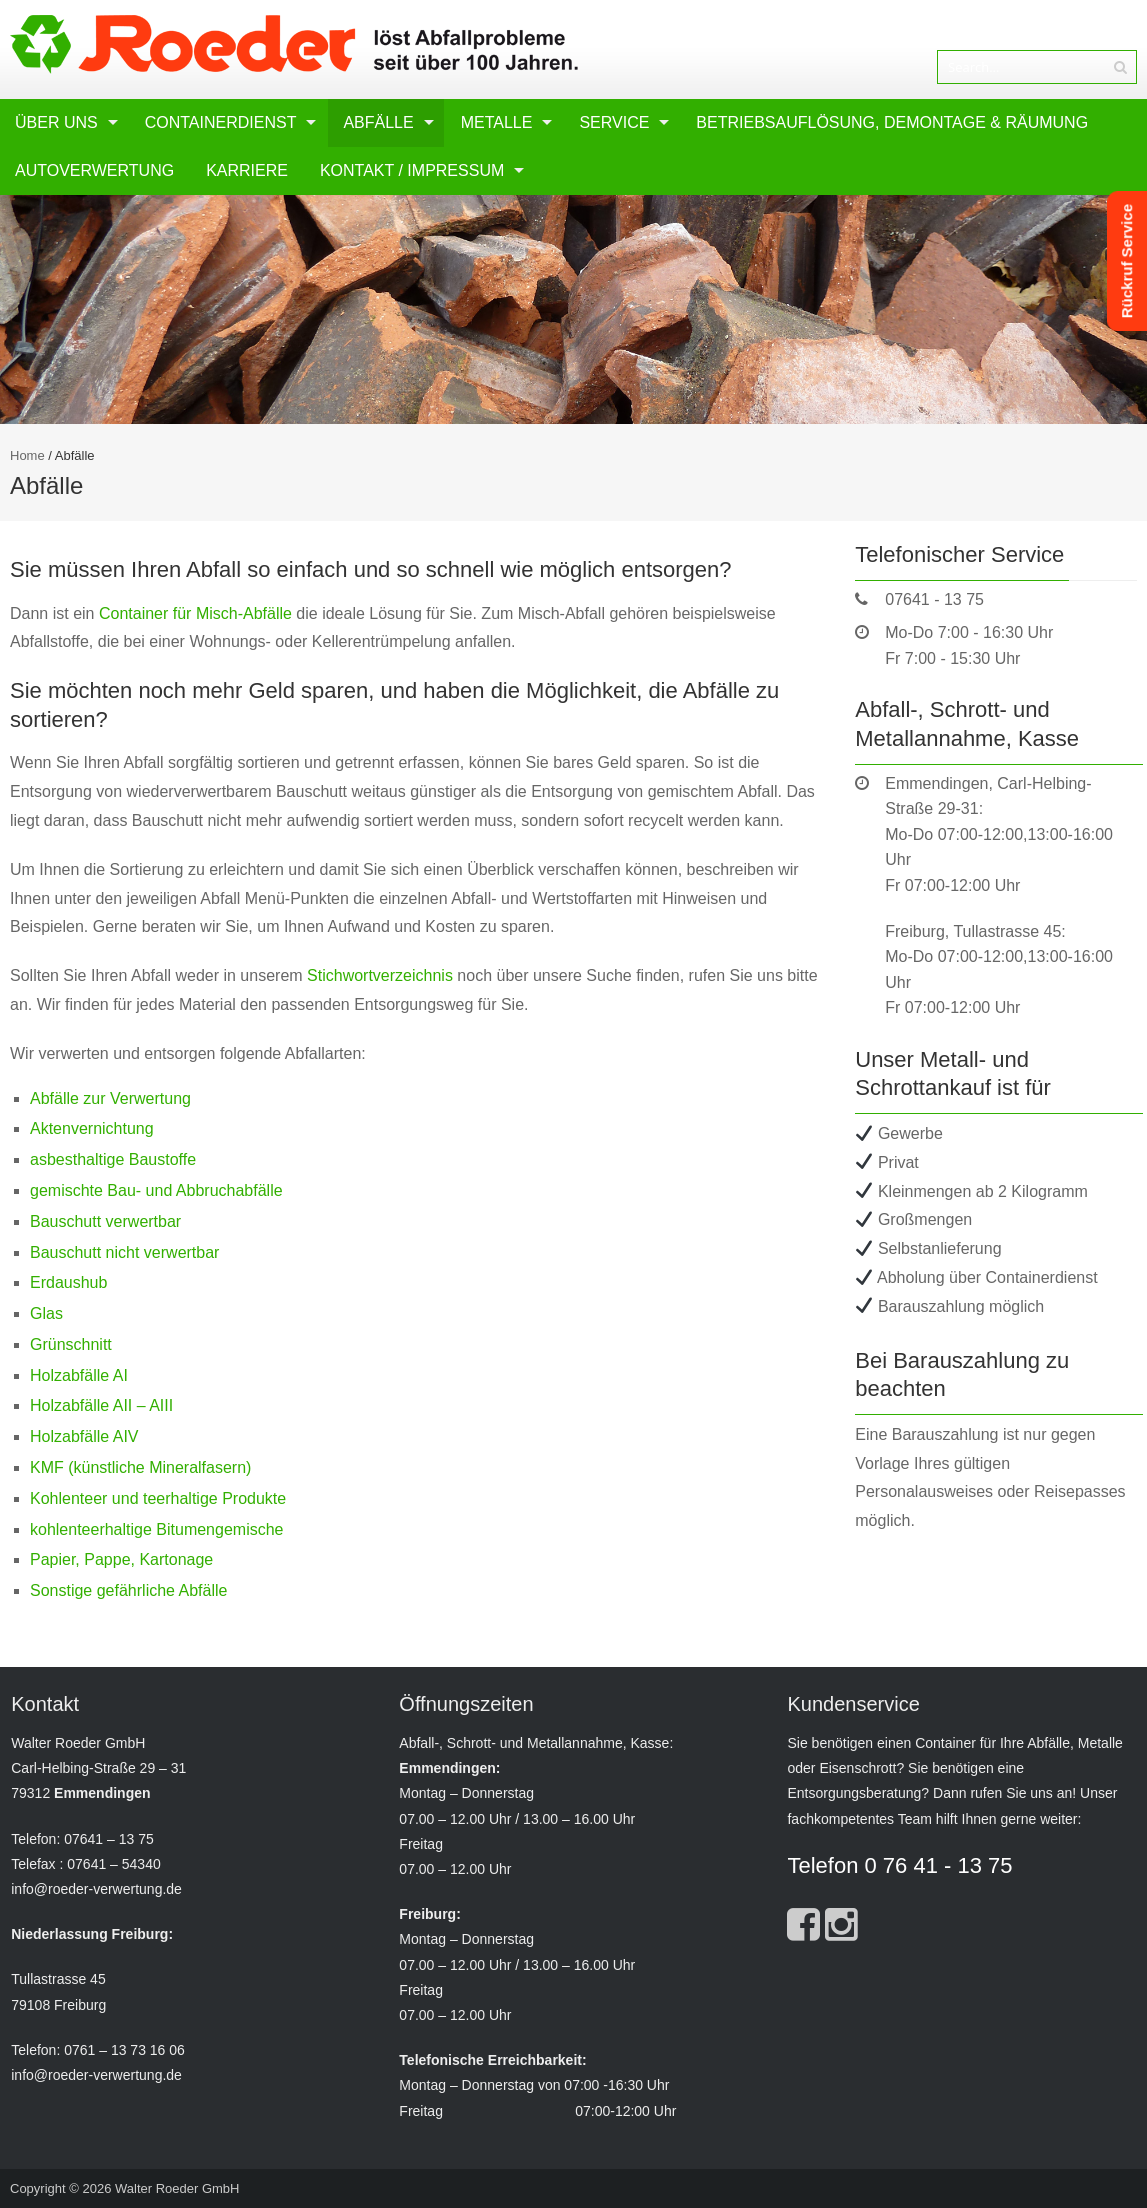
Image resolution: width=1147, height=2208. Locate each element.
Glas (46, 1313)
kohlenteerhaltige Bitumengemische (156, 1529)
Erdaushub (68, 1282)
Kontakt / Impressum (412, 170)
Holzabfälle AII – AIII (101, 1405)
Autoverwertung (94, 170)
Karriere (247, 170)
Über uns (56, 122)
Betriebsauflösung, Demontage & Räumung (892, 122)
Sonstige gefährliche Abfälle (128, 1590)
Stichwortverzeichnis (380, 975)
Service (614, 122)
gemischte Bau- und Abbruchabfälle (156, 1190)
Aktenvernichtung (92, 1128)
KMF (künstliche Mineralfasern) (140, 1467)
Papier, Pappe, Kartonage (121, 1559)
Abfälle (378, 122)
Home (27, 455)
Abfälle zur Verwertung (110, 1098)
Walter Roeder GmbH (177, 2188)
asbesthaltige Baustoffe (113, 1159)
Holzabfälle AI (79, 1375)
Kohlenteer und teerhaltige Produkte (158, 1498)
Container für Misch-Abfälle (195, 613)
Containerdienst (221, 122)
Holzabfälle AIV (84, 1436)
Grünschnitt (71, 1344)
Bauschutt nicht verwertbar (124, 1252)
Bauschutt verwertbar (105, 1221)
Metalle (497, 122)
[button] (44, 2164)
